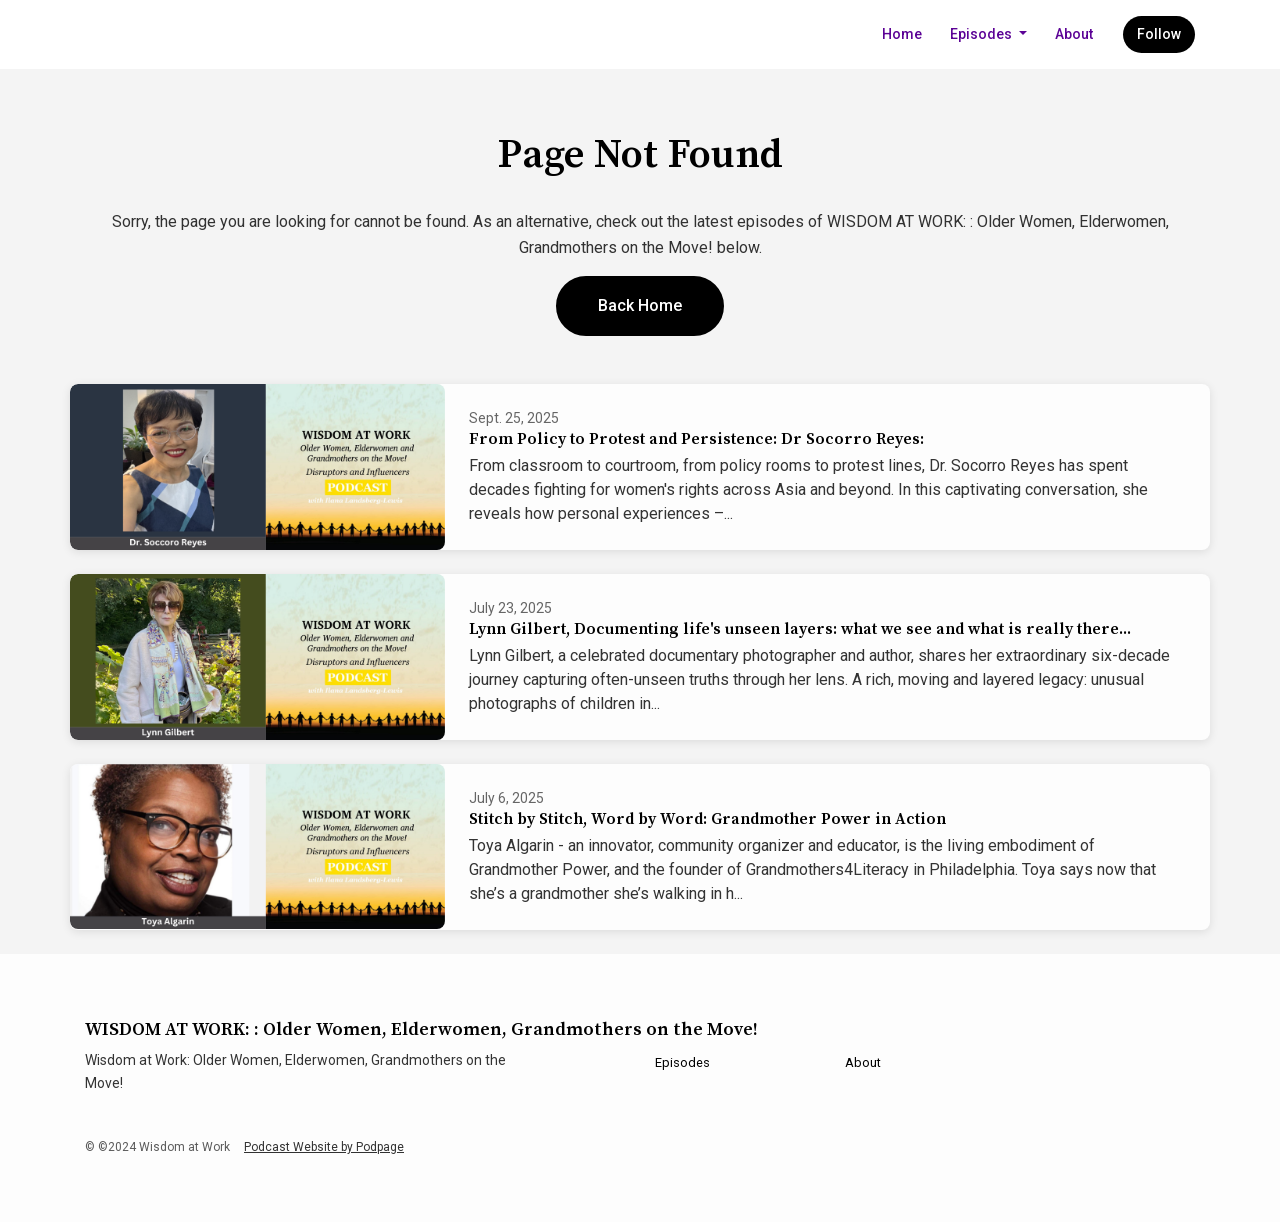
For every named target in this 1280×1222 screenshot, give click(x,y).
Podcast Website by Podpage (324, 1147)
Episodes (982, 34)
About (1074, 34)
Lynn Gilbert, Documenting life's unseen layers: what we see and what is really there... (800, 629)
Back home (640, 305)
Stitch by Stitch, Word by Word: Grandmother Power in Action (707, 819)
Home (902, 34)
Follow (1159, 34)
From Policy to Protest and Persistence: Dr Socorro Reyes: (696, 439)
